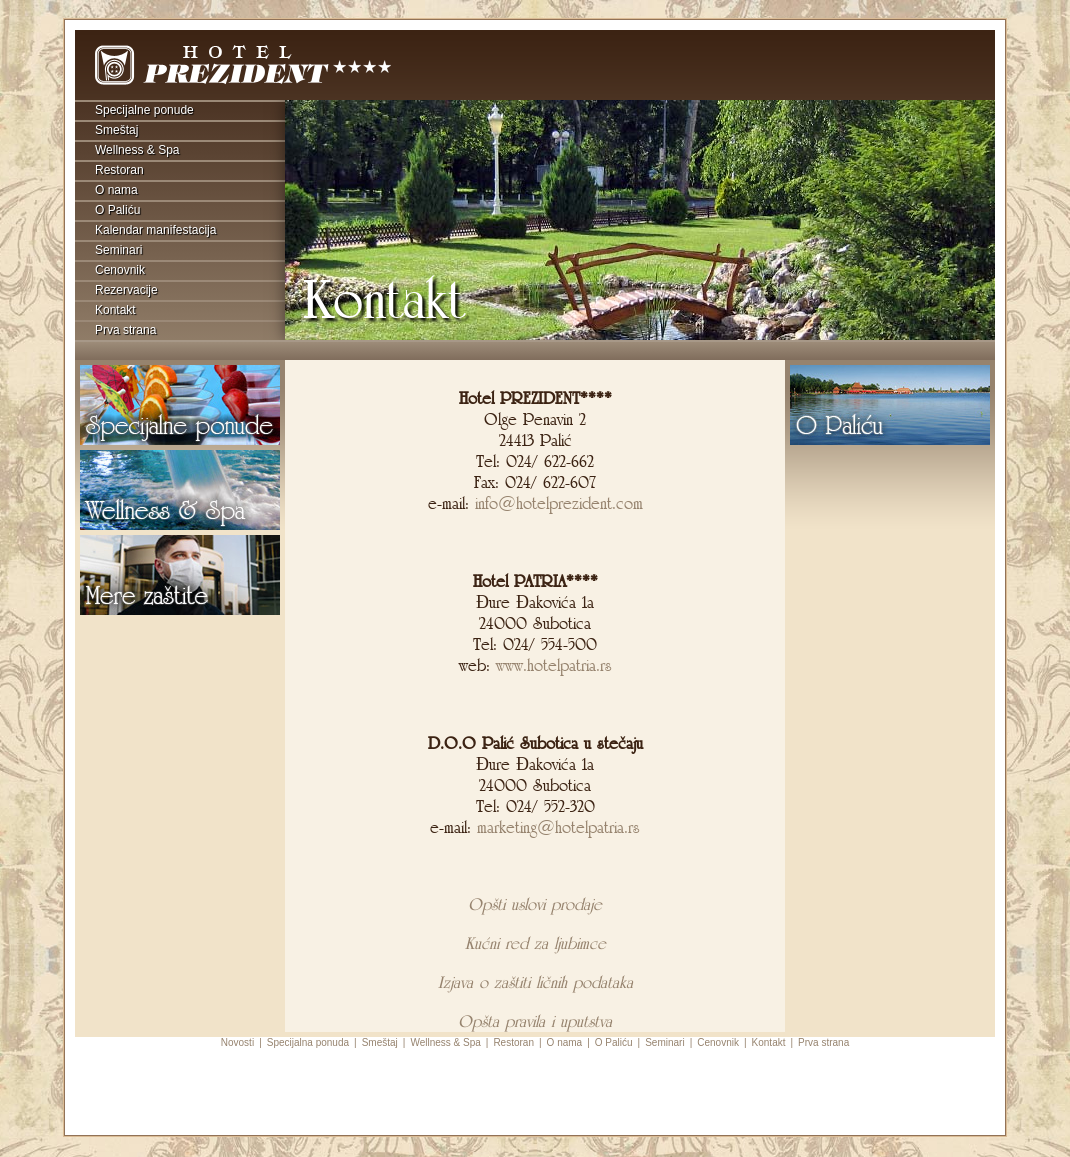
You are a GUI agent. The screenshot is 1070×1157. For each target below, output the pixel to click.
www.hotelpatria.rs (551, 665)
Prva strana (125, 330)
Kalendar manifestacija (155, 230)
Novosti (237, 1042)
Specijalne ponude (144, 110)
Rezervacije (126, 290)
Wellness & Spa (137, 150)
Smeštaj (116, 130)
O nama (116, 190)
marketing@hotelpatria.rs (558, 827)
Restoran (119, 170)
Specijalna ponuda (308, 1042)
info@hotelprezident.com (559, 503)
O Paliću (117, 210)
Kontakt (115, 310)
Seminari (118, 250)
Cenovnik (120, 270)
